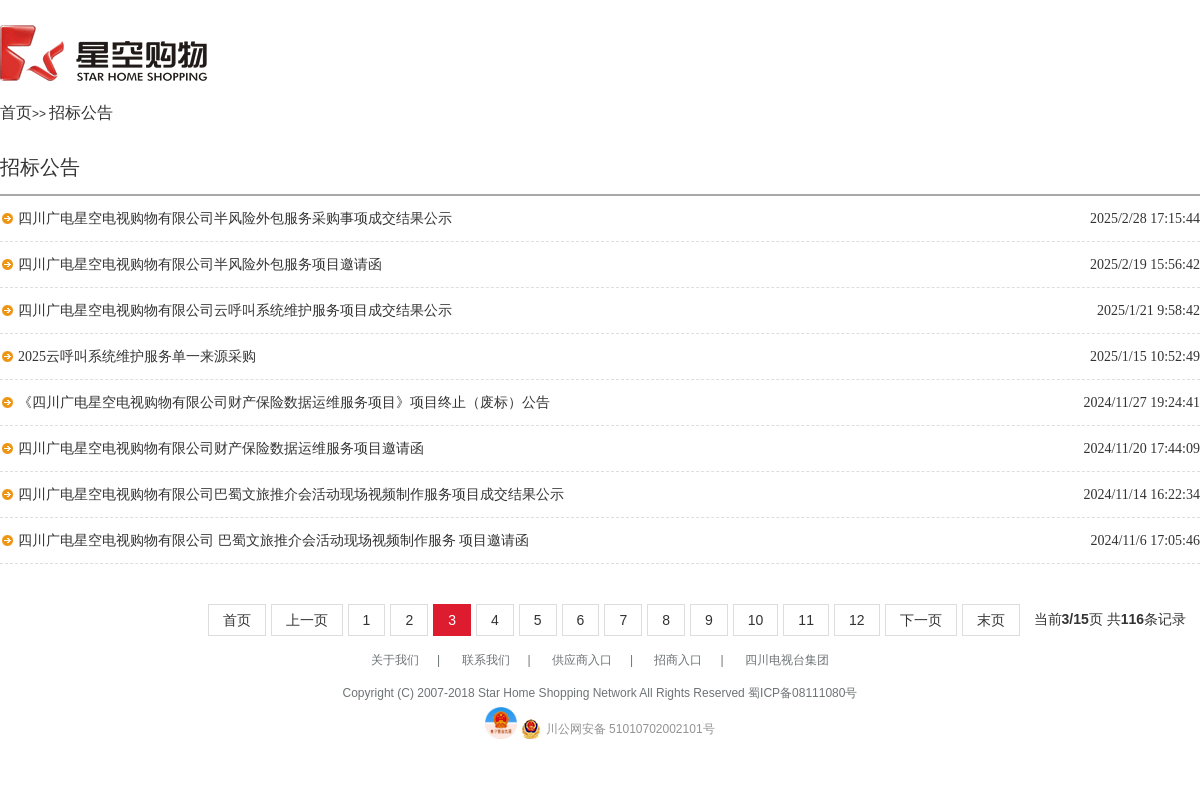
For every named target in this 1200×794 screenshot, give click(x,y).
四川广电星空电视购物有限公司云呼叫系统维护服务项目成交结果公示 (235, 310)
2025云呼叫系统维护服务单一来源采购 (137, 356)
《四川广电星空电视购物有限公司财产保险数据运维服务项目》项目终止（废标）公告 (284, 402)
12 (857, 620)
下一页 (921, 620)
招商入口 (678, 660)
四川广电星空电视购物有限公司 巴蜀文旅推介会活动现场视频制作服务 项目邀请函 (273, 540)
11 (806, 620)
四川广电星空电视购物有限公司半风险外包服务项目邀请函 (200, 264)
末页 (991, 620)
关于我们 (395, 660)
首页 (16, 112)
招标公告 (81, 112)
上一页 (307, 620)
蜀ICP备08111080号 (802, 693)
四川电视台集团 (787, 660)
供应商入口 (582, 660)
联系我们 (486, 660)
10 (756, 620)
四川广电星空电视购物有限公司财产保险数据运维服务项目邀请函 (221, 448)
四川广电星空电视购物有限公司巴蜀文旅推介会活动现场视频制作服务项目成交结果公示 (291, 494)
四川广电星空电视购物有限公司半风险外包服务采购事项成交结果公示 (235, 218)
